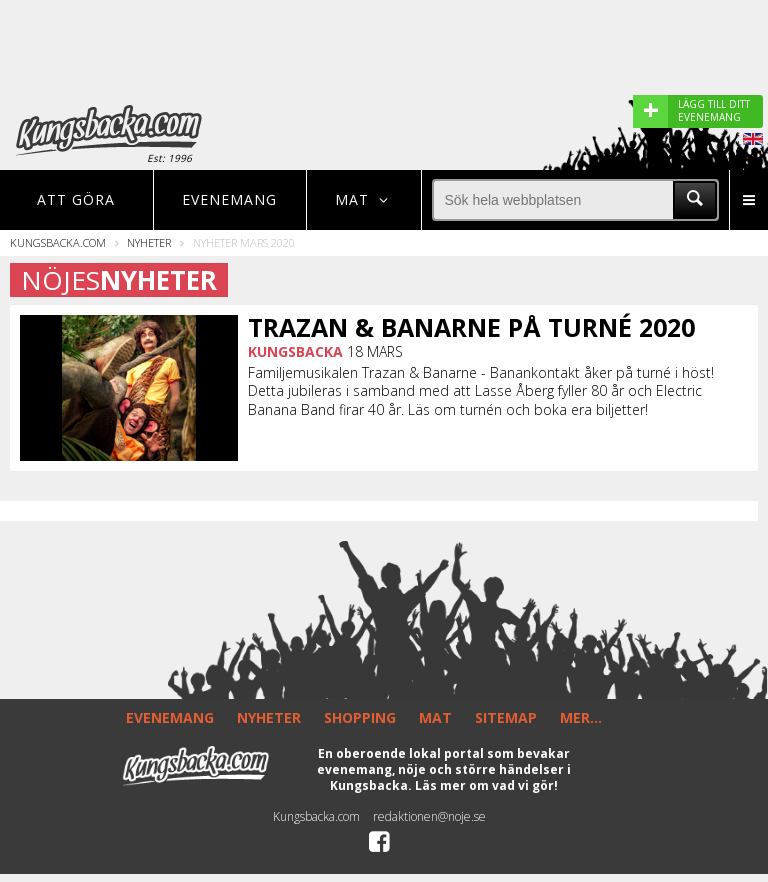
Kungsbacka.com (58, 242)
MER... (581, 717)
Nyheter (149, 242)
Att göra (76, 199)
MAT (435, 717)
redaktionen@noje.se (429, 816)
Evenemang (229, 199)
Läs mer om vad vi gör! (486, 785)
